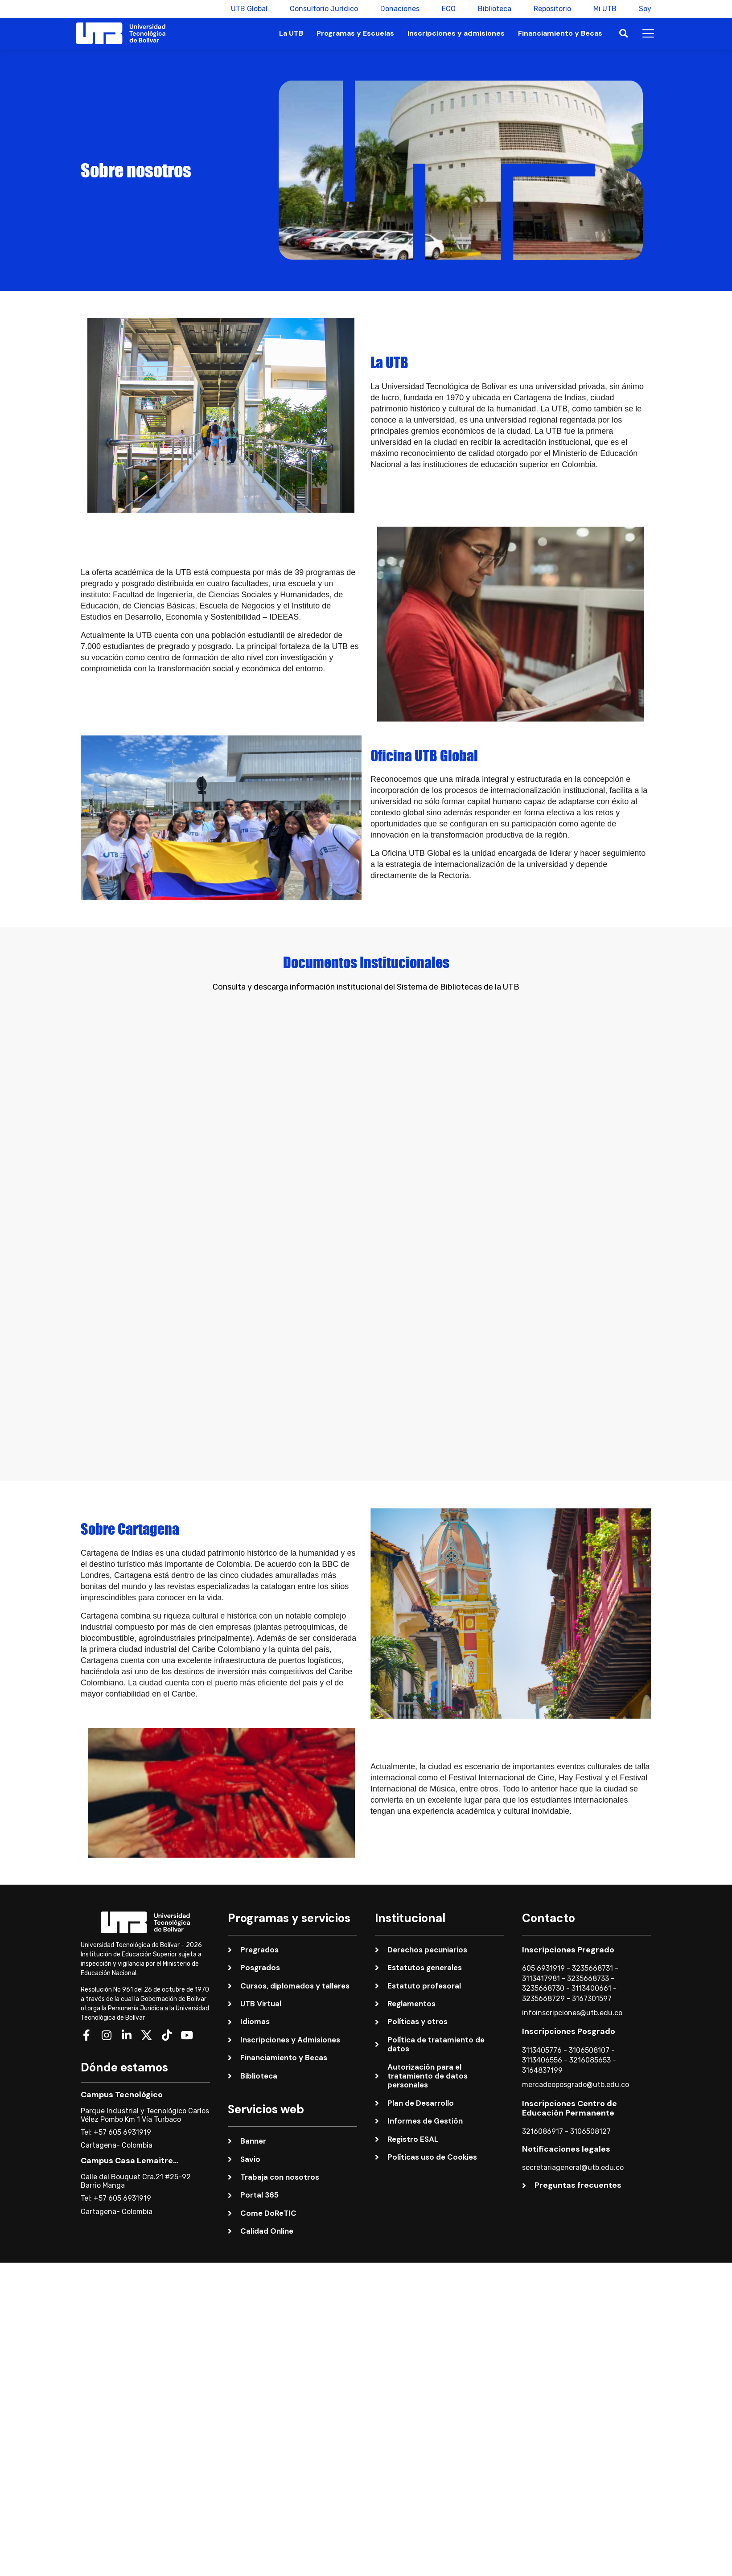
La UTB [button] (291, 33)
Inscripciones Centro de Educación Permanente (569, 2059)
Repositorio (552, 8)
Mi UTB (605, 8)
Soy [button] (645, 8)
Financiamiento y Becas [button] (560, 33)
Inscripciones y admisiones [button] (456, 33)
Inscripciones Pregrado (568, 1901)
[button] (623, 33)
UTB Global (249, 8)
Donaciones (399, 8)
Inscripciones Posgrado (568, 1982)
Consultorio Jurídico (324, 8)
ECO (449, 8)
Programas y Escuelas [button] (355, 33)
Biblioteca (494, 8)
